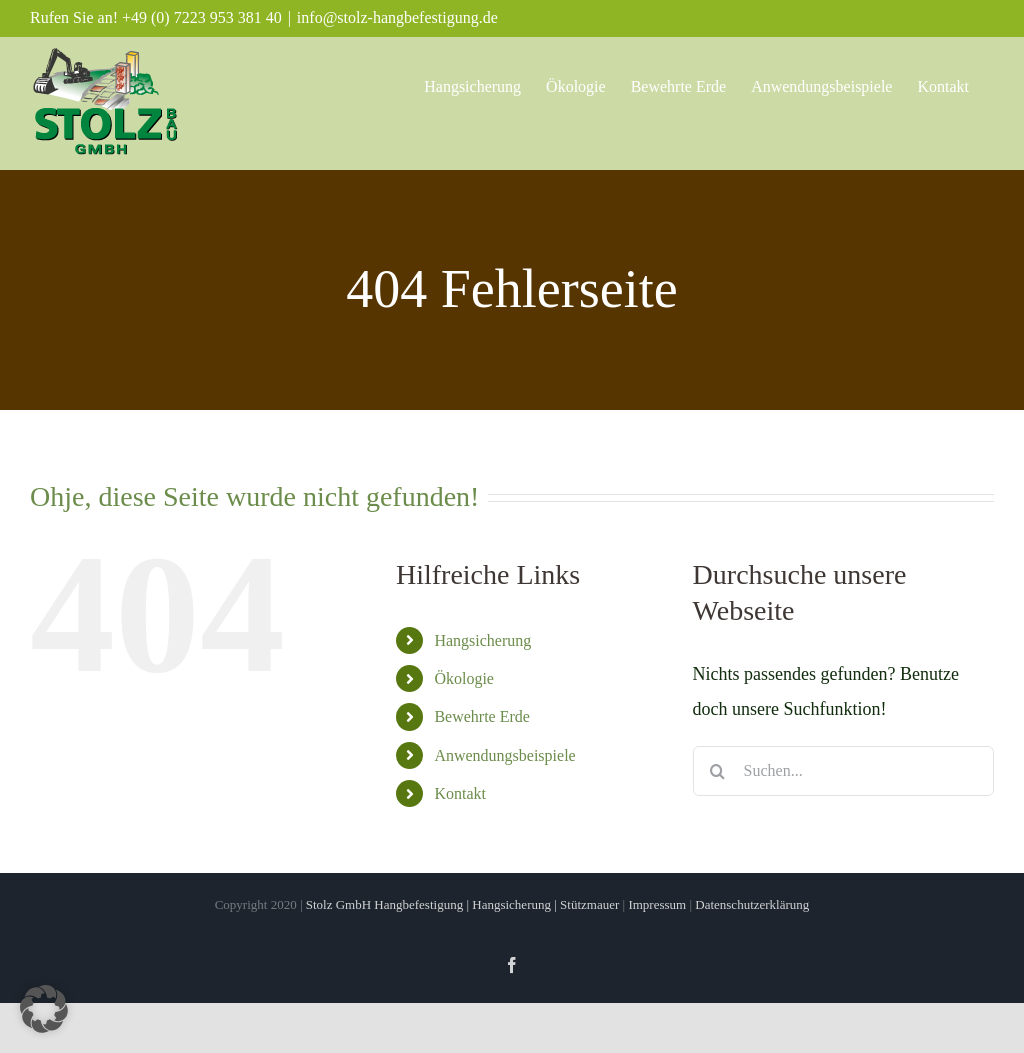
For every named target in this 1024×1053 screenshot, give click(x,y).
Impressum (658, 904)
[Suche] (718, 771)
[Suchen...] (843, 771)
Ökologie (464, 678)
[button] (44, 1009)
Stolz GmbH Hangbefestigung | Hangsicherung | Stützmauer (463, 904)
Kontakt (460, 793)
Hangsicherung (482, 640)
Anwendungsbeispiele (504, 755)
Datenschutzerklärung (752, 904)
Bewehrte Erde (482, 716)
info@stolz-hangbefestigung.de (397, 17)
